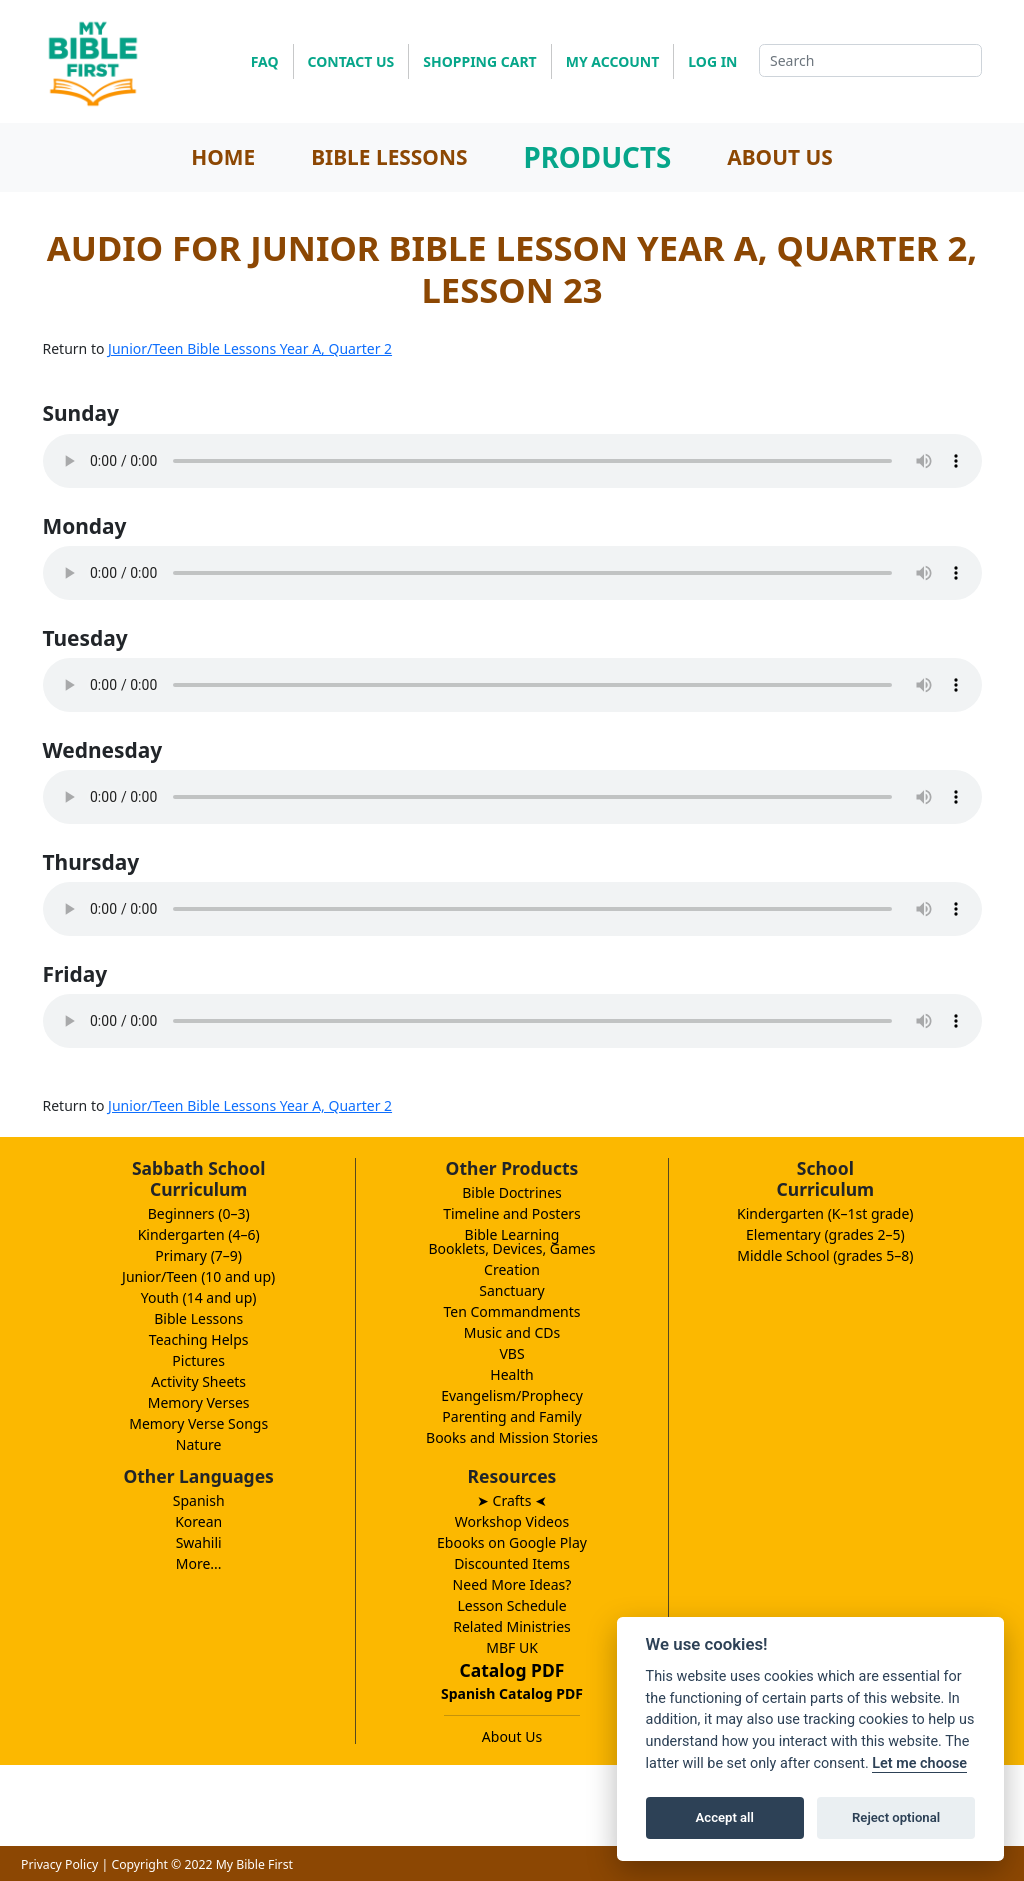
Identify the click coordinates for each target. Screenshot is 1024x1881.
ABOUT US (780, 157)
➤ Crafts (512, 1500)
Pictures (198, 1360)
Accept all (725, 1817)
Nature (199, 1444)
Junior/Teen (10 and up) (198, 1276)
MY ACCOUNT (613, 61)
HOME (223, 157)
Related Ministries (512, 1626)
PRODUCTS (597, 157)
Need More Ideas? (512, 1584)
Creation (512, 1269)
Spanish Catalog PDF (512, 1693)
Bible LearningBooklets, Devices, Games (511, 1241)
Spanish (199, 1500)
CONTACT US (351, 61)
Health (511, 1374)
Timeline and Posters (512, 1213)
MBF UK (512, 1647)
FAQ (265, 61)
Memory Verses (199, 1402)
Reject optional (896, 1817)
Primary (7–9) (198, 1255)
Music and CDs (512, 1332)
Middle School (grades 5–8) (825, 1255)
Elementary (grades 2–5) (825, 1234)
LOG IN (712, 61)
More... (199, 1563)
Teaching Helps (199, 1339)
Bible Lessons (198, 1318)
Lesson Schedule (511, 1605)
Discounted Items (512, 1563)
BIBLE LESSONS (389, 157)
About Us (512, 1736)
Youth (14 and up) (199, 1297)
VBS (511, 1353)
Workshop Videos (512, 1521)
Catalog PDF (512, 1670)
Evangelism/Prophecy (512, 1395)
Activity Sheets (198, 1381)
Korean (198, 1521)
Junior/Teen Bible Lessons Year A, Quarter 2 (250, 348)
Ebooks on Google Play (512, 1542)
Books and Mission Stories (512, 1437)
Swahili (199, 1542)
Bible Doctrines (512, 1192)
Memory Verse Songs (198, 1423)
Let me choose (919, 1763)
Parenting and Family (511, 1416)
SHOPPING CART (479, 61)
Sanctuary (511, 1290)
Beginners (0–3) (199, 1213)
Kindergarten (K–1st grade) (825, 1213)
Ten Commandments (511, 1311)
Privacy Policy (59, 1864)
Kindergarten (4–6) (199, 1234)
